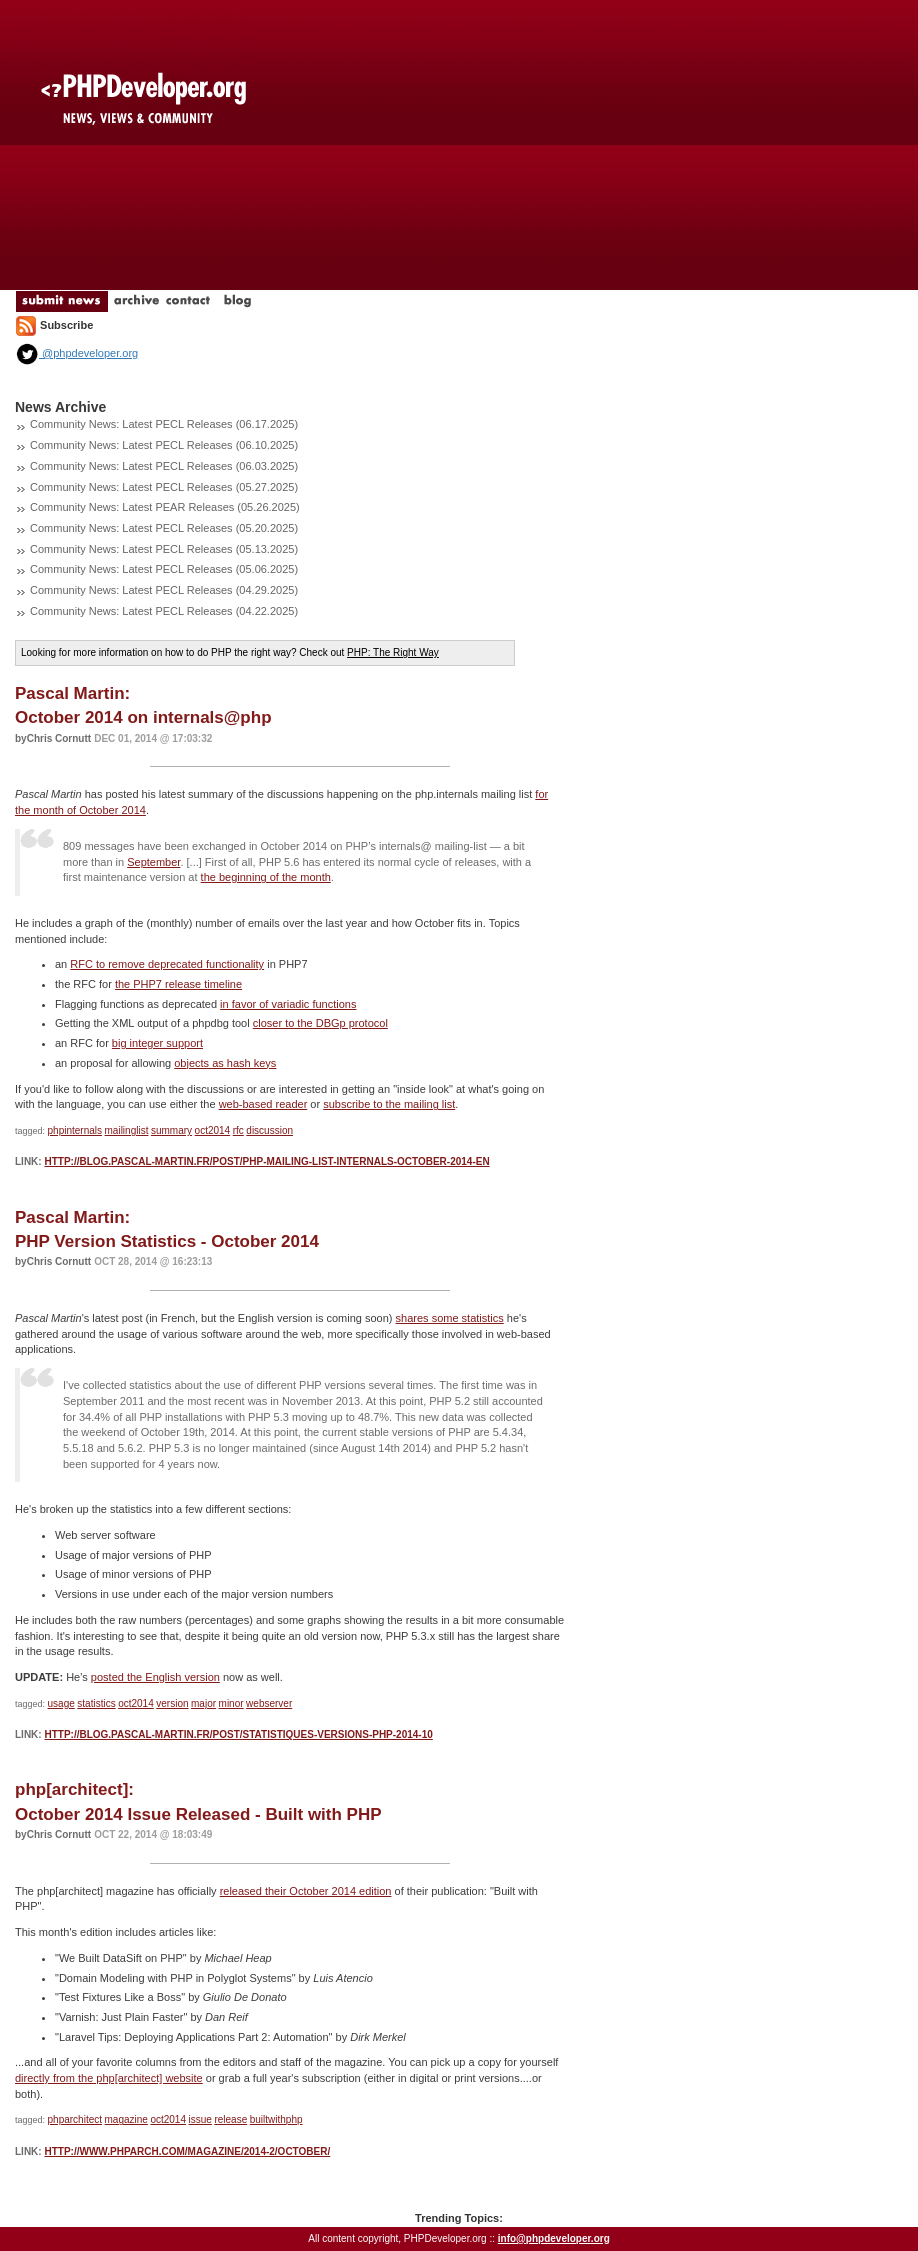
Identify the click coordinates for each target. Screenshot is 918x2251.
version (172, 1703)
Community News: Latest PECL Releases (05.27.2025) (164, 487)
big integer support (157, 1043)
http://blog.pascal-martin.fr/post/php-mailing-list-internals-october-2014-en (266, 1161)
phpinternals (75, 1130)
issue (200, 2119)
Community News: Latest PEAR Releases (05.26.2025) (165, 507)
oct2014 (213, 1130)
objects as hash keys (225, 1063)
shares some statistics (450, 1318)
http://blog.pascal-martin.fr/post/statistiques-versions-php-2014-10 (238, 1734)
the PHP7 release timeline (178, 984)
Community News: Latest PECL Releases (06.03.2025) (164, 466)
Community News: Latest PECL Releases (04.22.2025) (164, 611)
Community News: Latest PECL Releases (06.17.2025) (164, 424)
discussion (269, 1130)
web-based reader (263, 1104)
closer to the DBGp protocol (320, 1023)
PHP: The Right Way (393, 652)
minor (231, 1703)
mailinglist (127, 1130)
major (203, 1703)
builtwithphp (276, 2119)
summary (171, 1130)
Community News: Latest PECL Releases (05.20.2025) (164, 528)
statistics (96, 1703)
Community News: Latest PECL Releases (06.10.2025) (164, 445)
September (153, 862)
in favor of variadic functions (288, 1004)
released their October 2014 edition (306, 1891)
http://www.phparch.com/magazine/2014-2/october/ (187, 2151)
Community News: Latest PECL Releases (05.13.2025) (164, 549)
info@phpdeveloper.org (554, 2238)
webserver (269, 1703)
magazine (126, 2119)
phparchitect (75, 2119)
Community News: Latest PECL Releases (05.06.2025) (164, 569)
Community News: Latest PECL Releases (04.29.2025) (164, 590)
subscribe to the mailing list (389, 1104)
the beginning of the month (266, 877)
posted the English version (155, 1677)
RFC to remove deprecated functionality (167, 964)
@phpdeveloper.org (76, 353)
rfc (238, 1130)
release (230, 2119)
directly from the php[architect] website (109, 2078)
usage (61, 1703)
